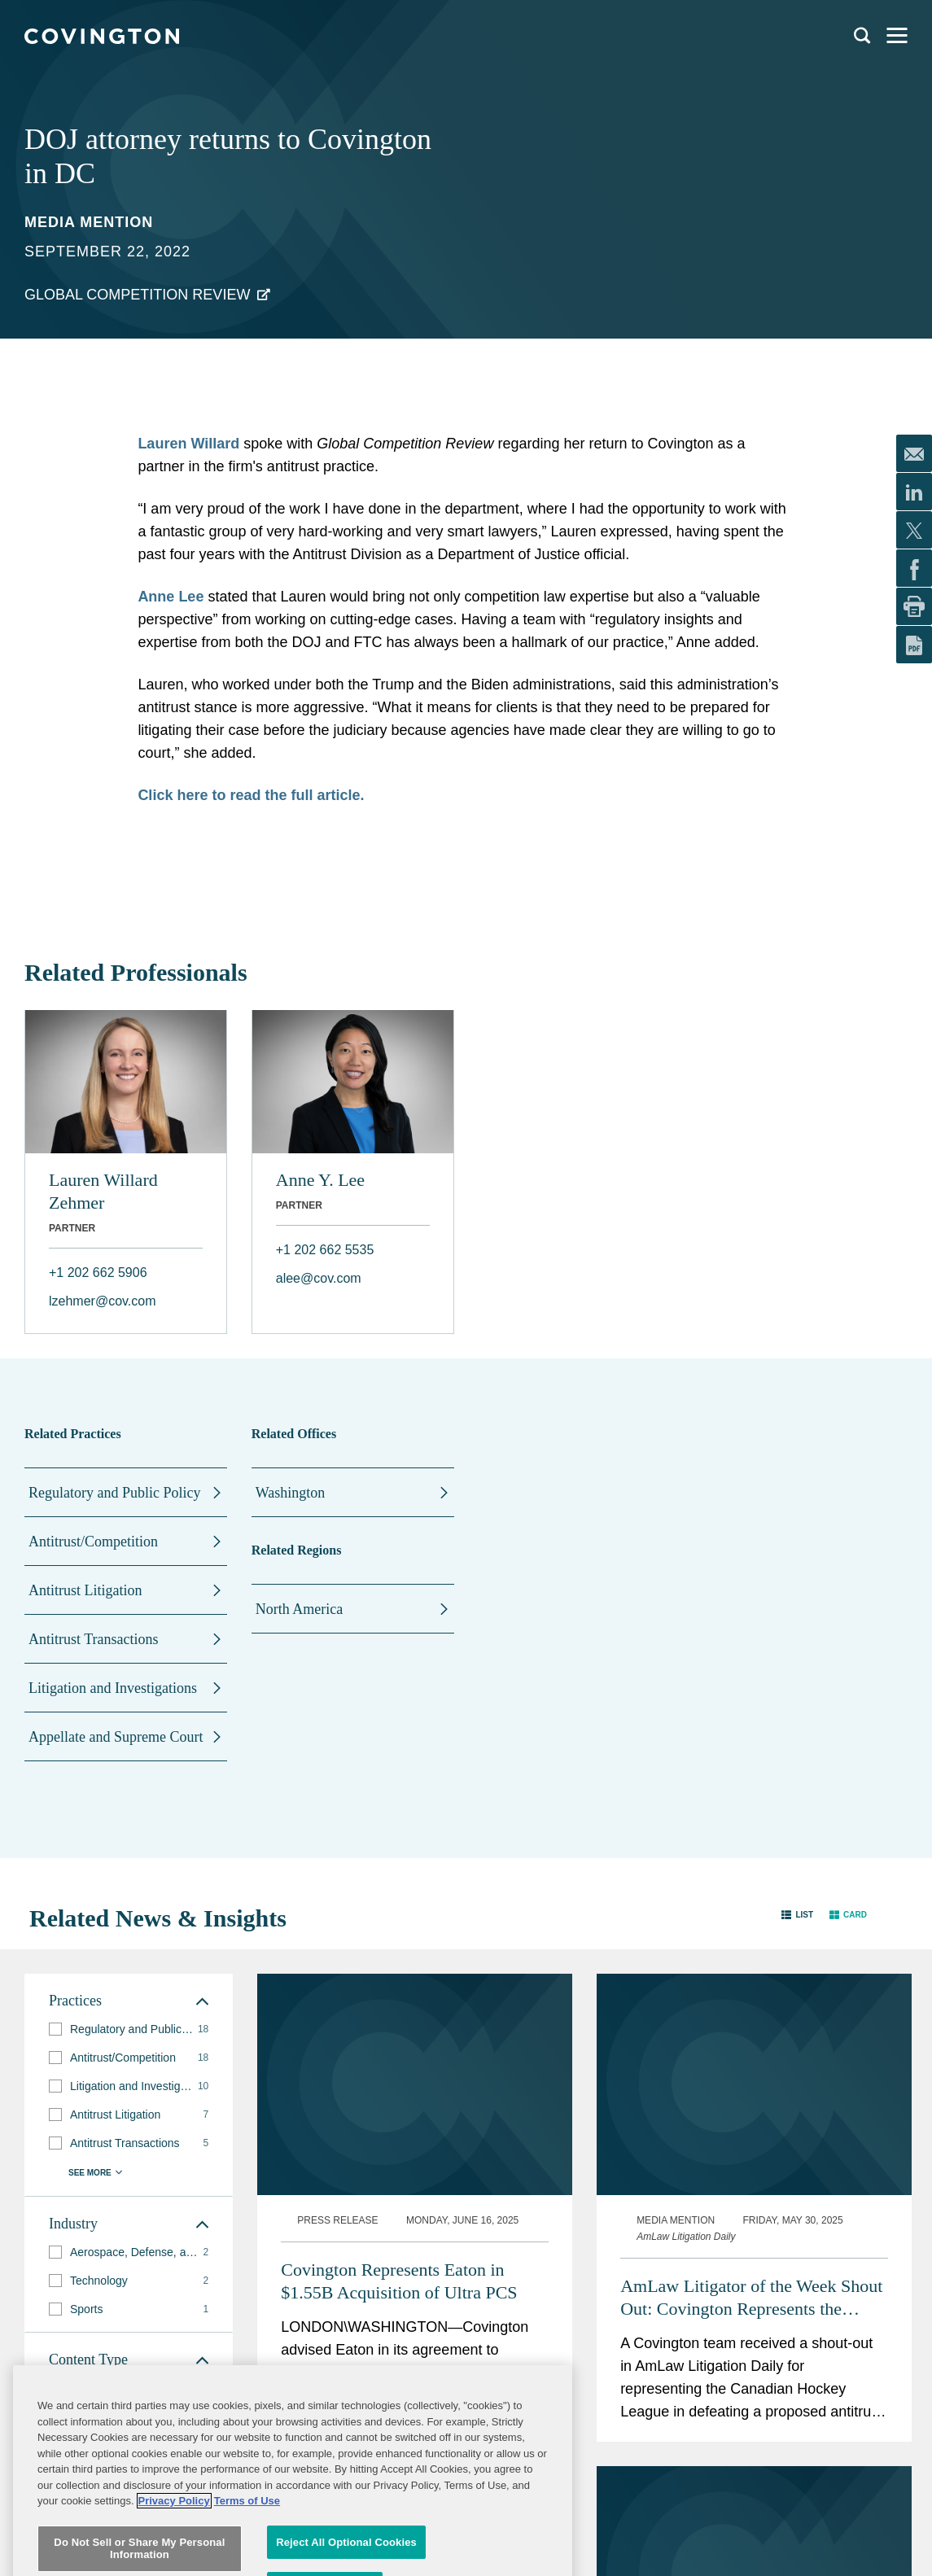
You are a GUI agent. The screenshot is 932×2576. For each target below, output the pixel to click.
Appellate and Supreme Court (115, 1737)
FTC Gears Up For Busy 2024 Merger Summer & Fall (728, 2381)
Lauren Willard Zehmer (103, 1191)
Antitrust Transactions (93, 1639)
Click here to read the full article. (251, 795)
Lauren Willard (188, 443)
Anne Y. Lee (320, 1180)
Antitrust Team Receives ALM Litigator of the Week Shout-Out (397, 2397)
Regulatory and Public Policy (114, 1493)
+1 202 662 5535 (325, 1250)
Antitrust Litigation (85, 1590)
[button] (797, 1914)
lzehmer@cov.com (102, 1301)
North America (299, 1609)
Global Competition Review (137, 294)
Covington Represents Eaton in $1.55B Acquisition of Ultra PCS (399, 2076)
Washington (291, 1493)
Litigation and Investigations (112, 1688)
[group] (128, 2029)
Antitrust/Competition (93, 1541)
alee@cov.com (318, 1278)
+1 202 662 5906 (98, 1272)
